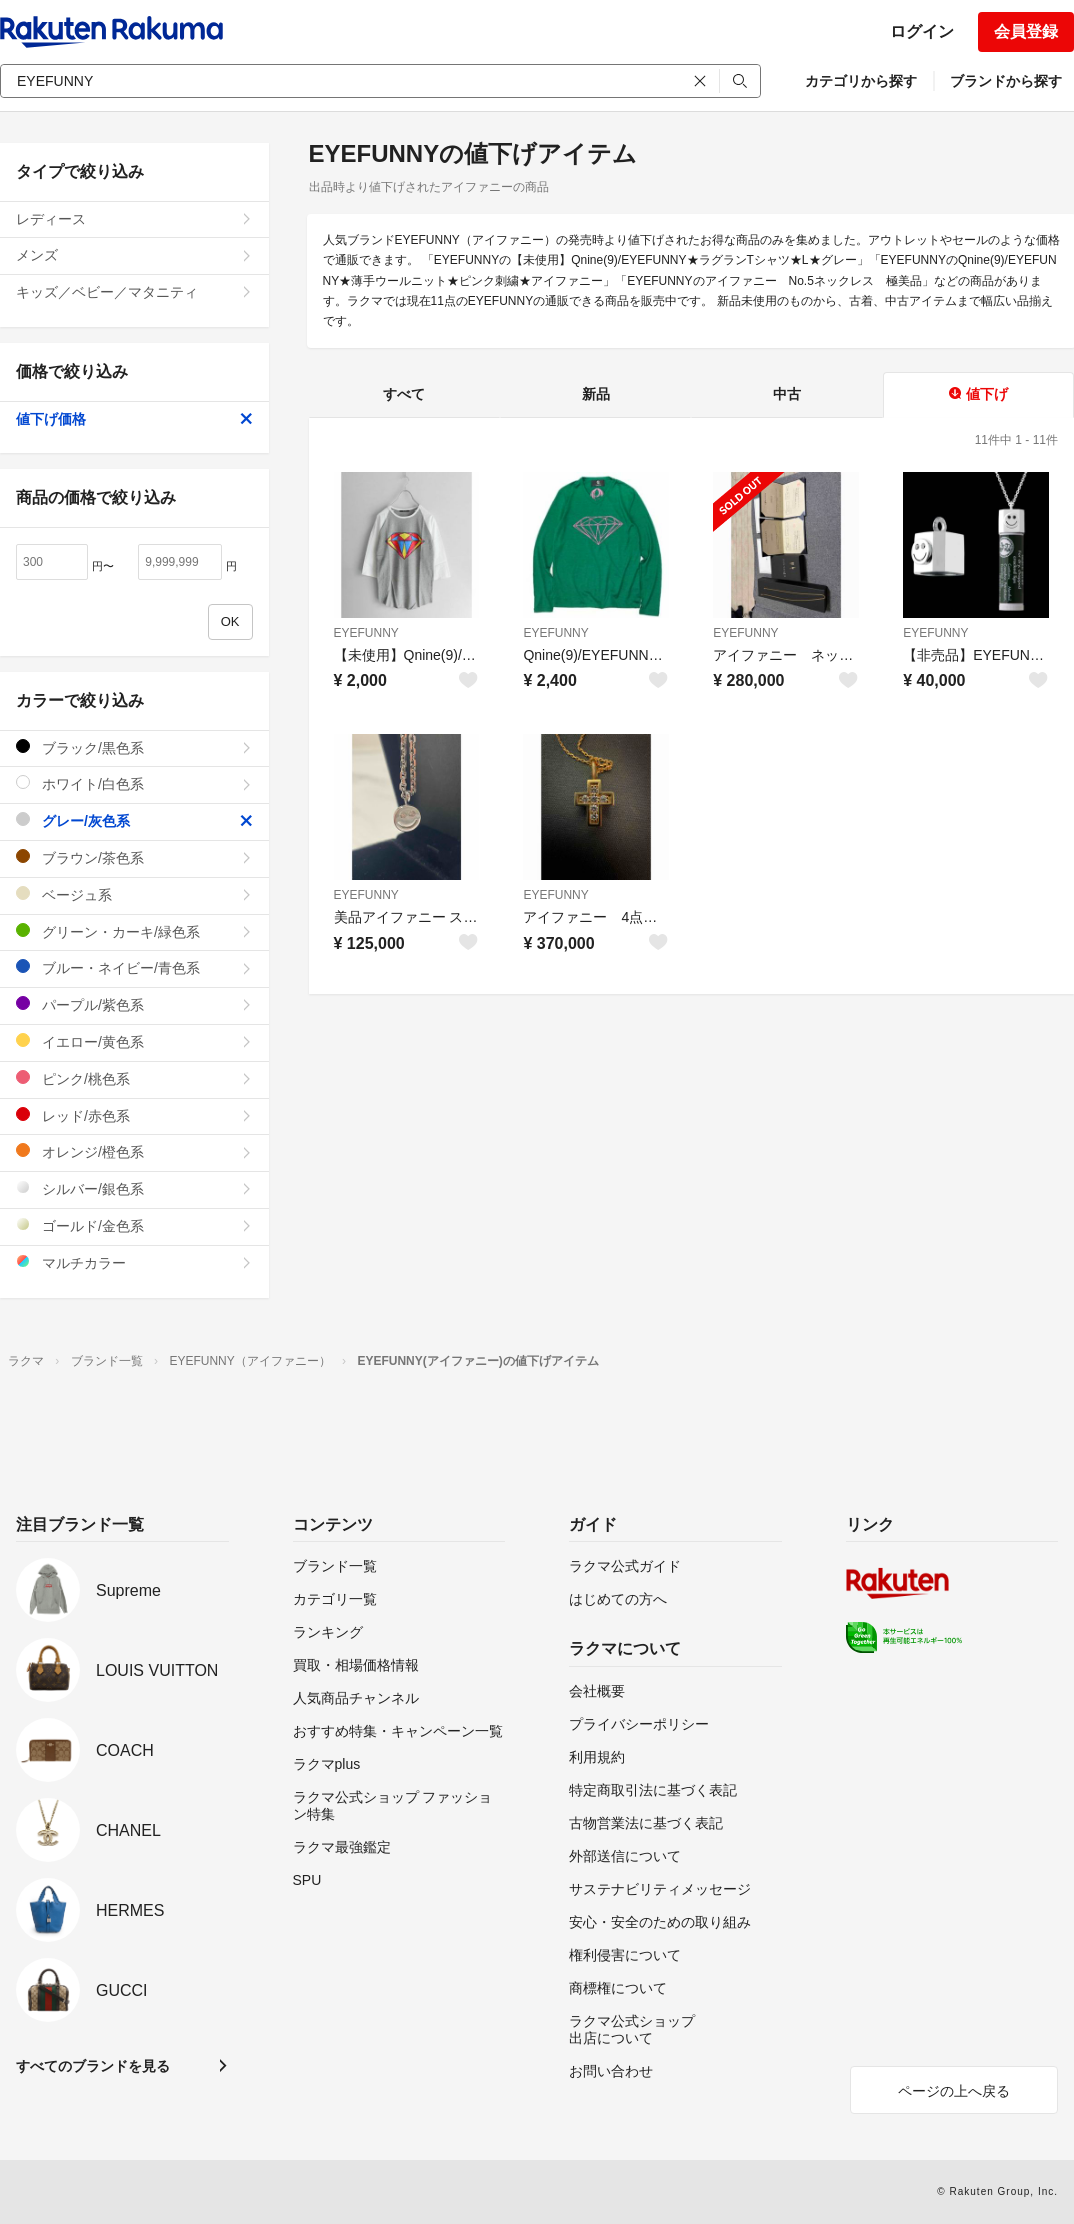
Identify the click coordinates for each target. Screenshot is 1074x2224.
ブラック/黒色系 (134, 747)
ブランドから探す (1006, 81)
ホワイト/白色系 (134, 783)
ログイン (922, 31)
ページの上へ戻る (954, 2091)
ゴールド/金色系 (134, 1225)
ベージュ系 (134, 894)
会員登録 (1026, 31)
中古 (787, 394)
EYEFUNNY (366, 633)
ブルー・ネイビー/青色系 (134, 967)
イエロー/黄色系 (134, 1041)
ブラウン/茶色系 (134, 857)
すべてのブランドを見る (93, 2066)
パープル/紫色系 (134, 1004)
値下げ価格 (134, 419)
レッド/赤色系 (134, 1115)
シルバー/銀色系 (134, 1188)
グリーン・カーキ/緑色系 (134, 931)
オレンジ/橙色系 (134, 1151)
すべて (404, 394)
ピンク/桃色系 (134, 1078)
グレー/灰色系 (134, 820)
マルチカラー (134, 1262)
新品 (596, 394)
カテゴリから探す (861, 81)
